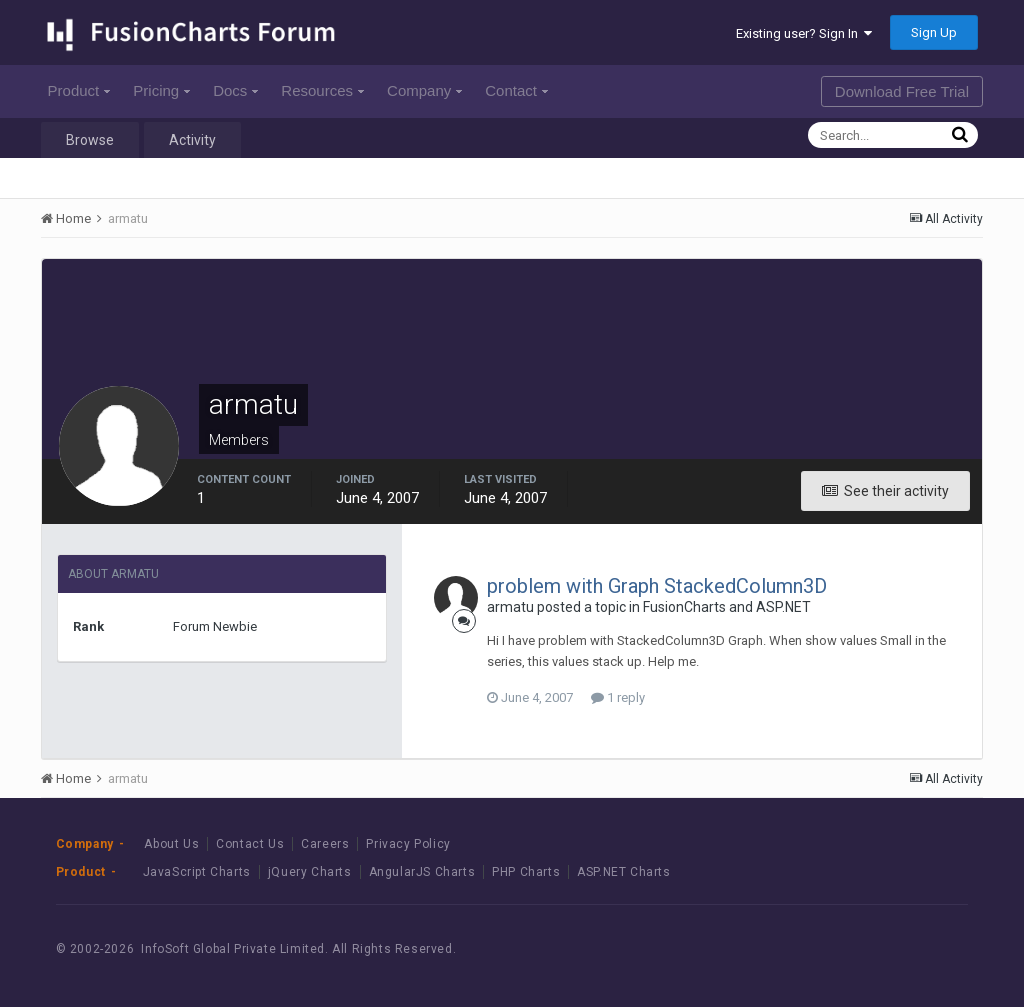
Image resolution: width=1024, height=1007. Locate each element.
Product (79, 90)
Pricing (161, 90)
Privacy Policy (408, 844)
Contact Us (250, 844)
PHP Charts (526, 872)
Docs (235, 90)
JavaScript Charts (197, 872)
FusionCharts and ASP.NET (727, 607)
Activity (192, 140)
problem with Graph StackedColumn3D (657, 586)
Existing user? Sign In (804, 33)
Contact (516, 90)
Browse (90, 140)
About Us (171, 844)
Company (424, 90)
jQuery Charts (310, 872)
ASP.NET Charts (623, 872)
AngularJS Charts (422, 872)
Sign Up (934, 32)
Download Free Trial (902, 91)
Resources (322, 90)
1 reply (618, 697)
